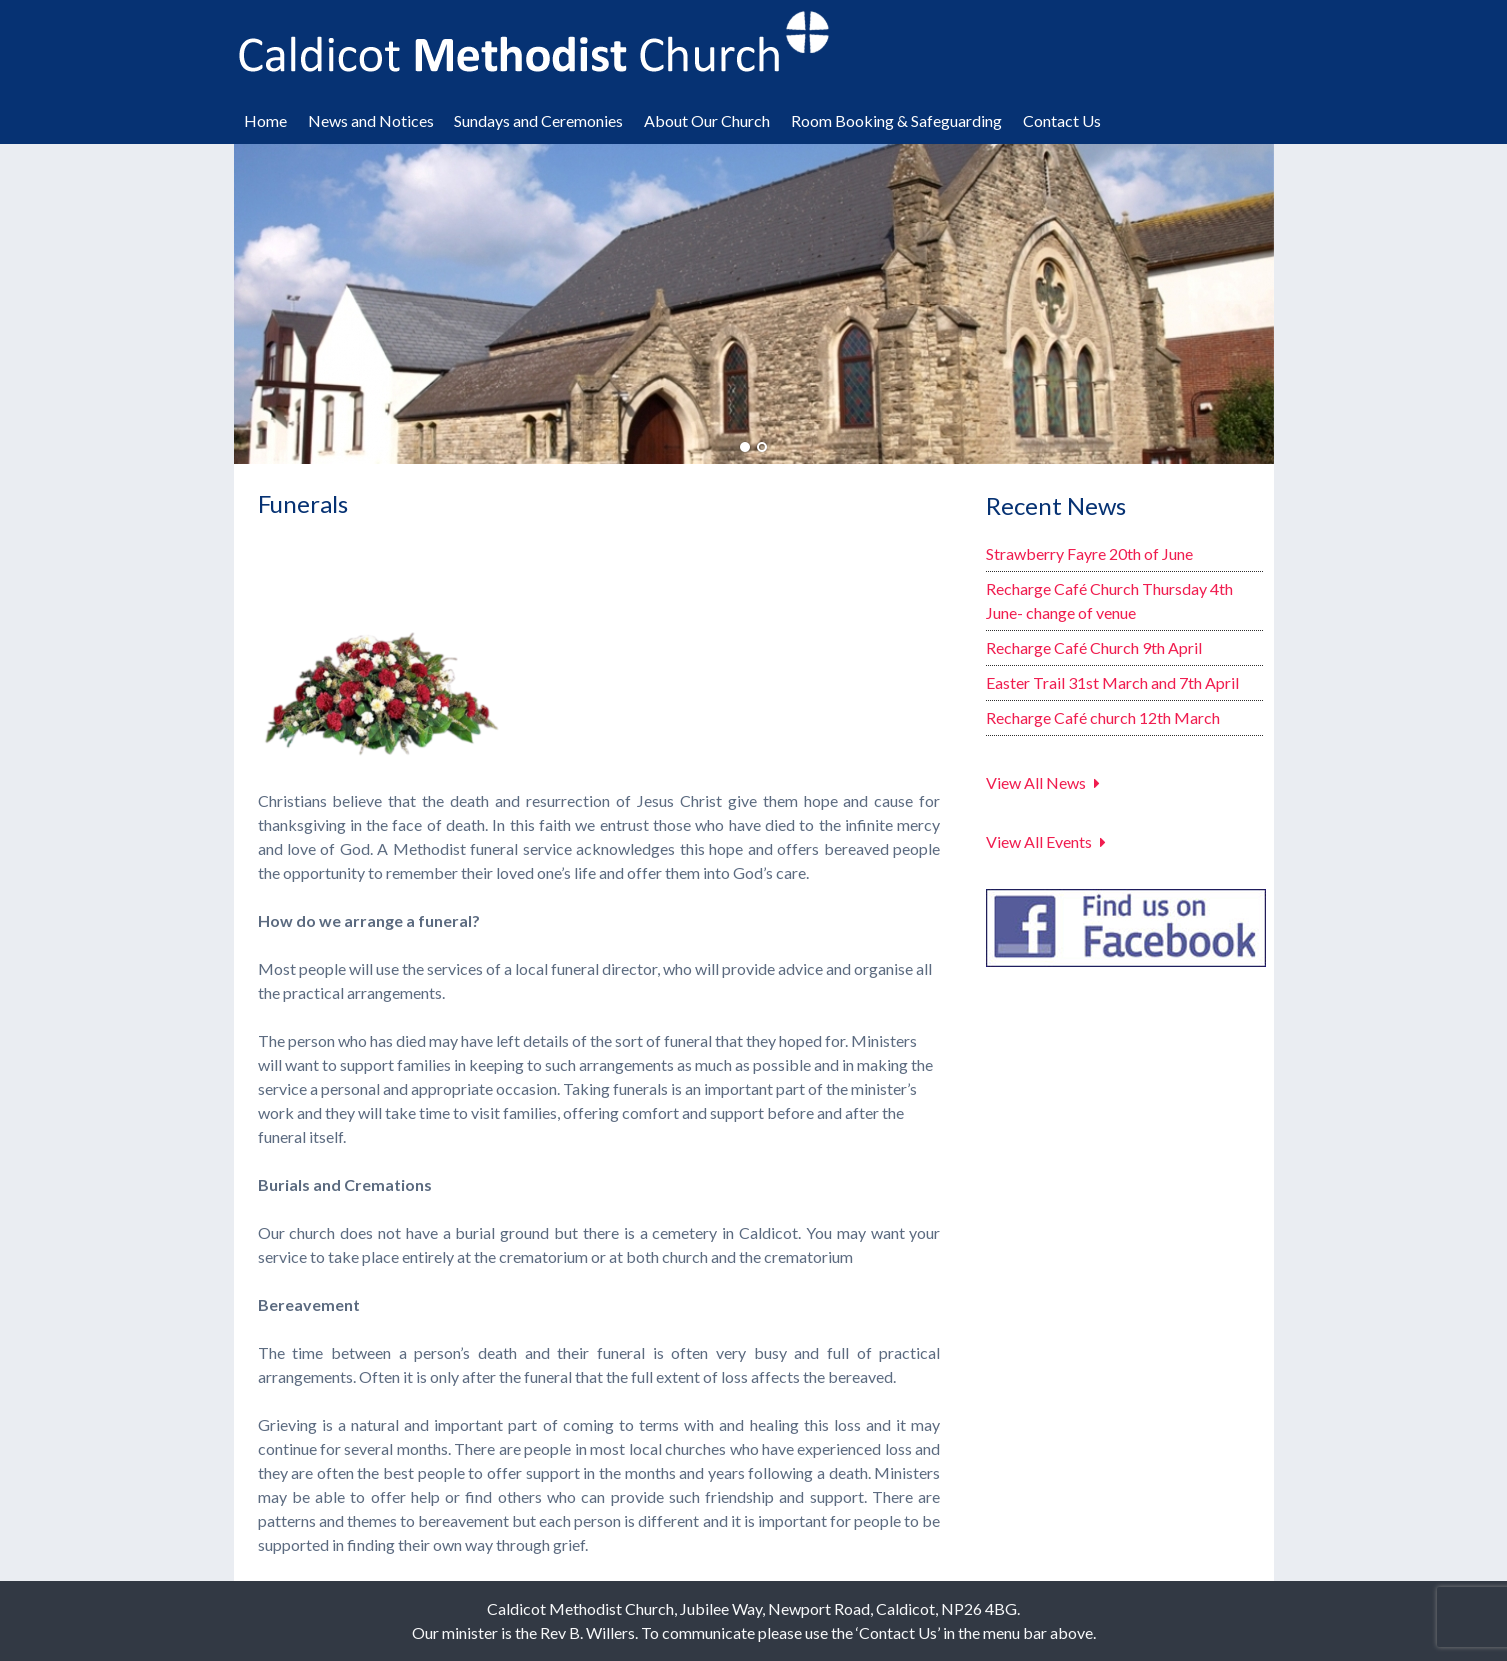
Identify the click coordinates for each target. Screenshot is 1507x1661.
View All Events (1039, 841)
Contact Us (1062, 120)
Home (265, 120)
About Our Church (707, 120)
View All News (1036, 782)
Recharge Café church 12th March (1103, 717)
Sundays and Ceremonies (538, 120)
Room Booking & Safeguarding (896, 120)
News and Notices (371, 120)
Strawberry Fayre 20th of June (1089, 553)
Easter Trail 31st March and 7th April (1112, 682)
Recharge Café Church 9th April (1094, 647)
